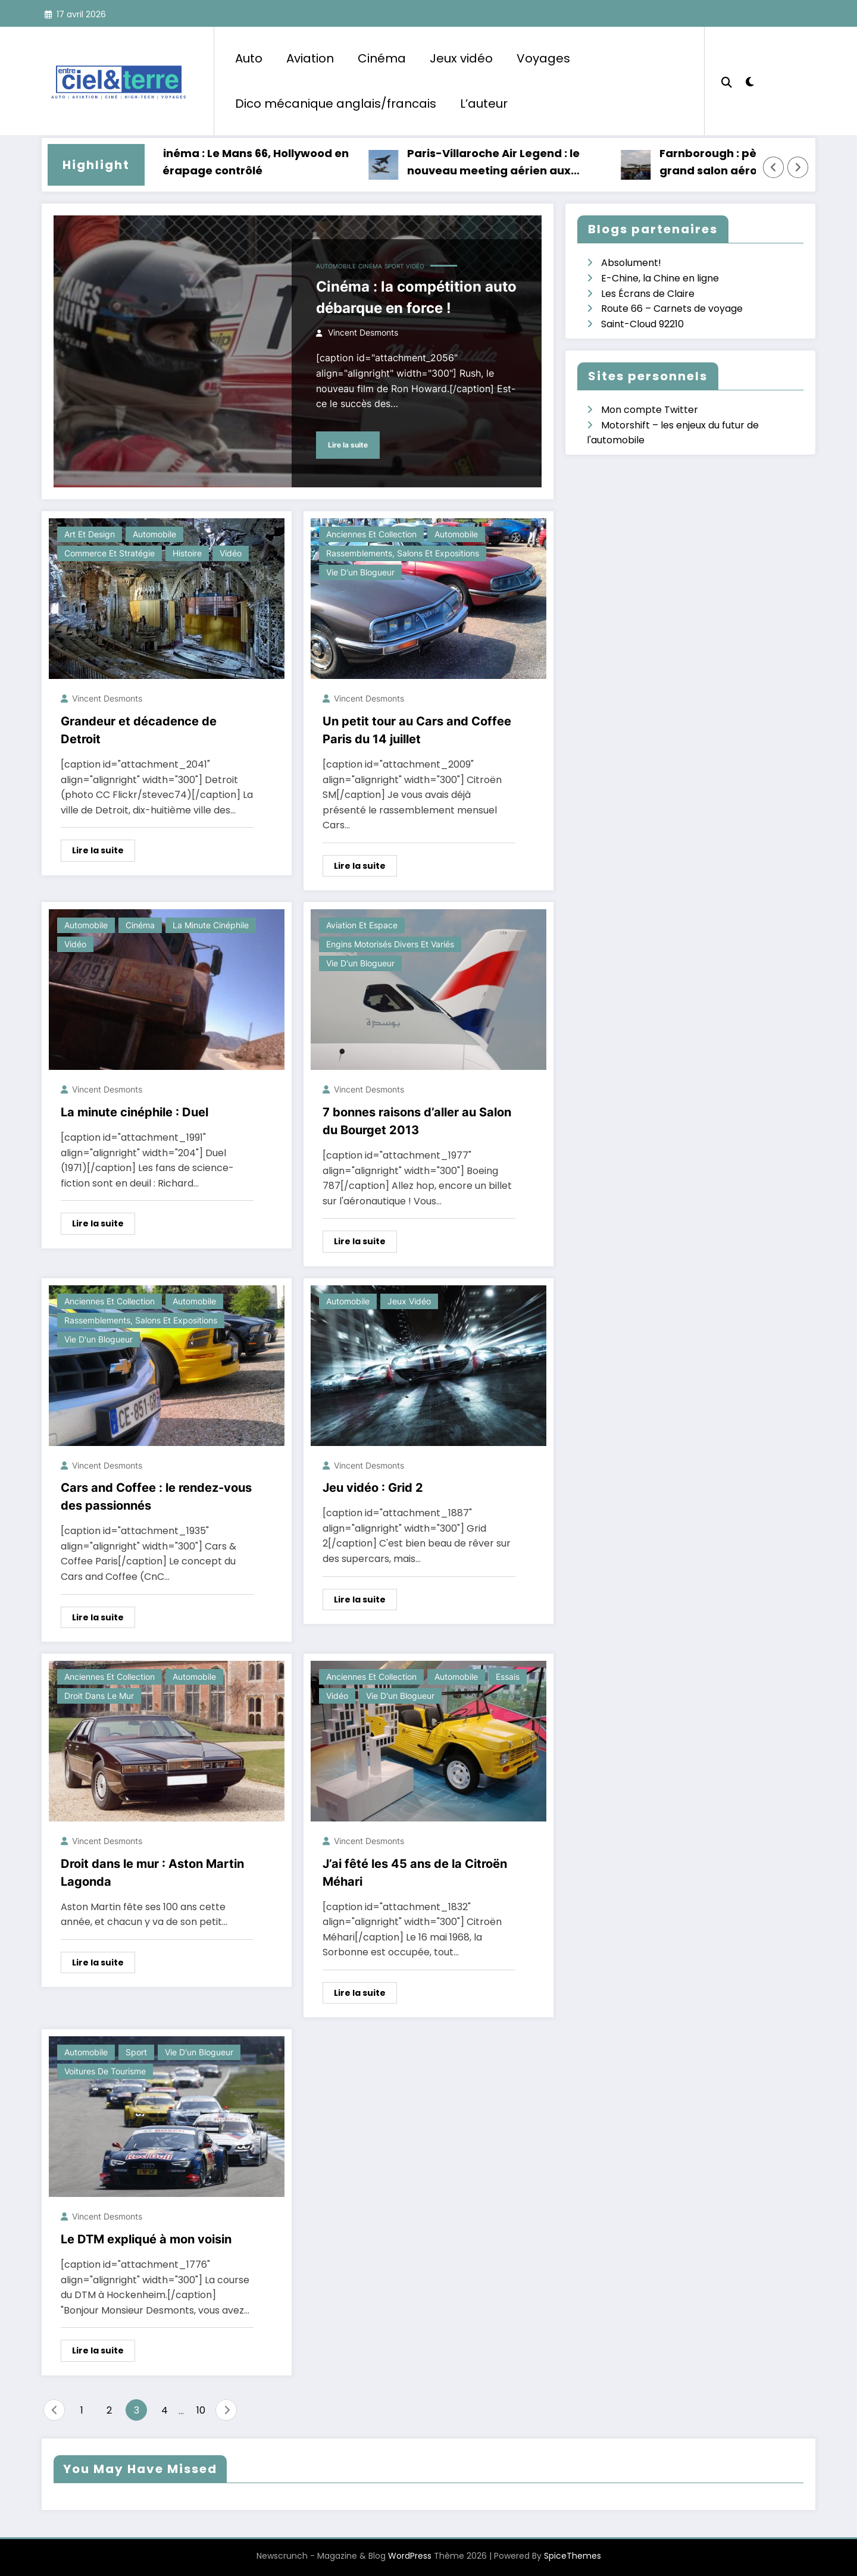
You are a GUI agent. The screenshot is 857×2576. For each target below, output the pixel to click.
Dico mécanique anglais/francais (335, 103)
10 (200, 2410)
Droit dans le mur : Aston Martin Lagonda (152, 1873)
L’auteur (484, 103)
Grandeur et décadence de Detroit (139, 730)
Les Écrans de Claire (648, 294)
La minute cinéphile (211, 925)
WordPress (409, 2556)
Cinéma (382, 58)
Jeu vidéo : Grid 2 (373, 1488)
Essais (508, 1677)
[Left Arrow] (774, 167)
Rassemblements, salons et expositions (402, 553)
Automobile (336, 266)
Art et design (89, 534)
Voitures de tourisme (105, 2071)
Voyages (543, 58)
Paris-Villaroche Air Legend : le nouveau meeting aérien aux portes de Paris (504, 163)
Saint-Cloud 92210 (642, 324)
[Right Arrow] (798, 167)
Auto (248, 58)
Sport (394, 266)
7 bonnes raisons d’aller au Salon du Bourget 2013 (417, 1121)
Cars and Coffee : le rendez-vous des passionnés (156, 1497)
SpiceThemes (572, 2556)
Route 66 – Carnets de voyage (672, 308)
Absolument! (631, 263)
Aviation (310, 58)
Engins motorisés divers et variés (390, 944)
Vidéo (415, 266)
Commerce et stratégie (109, 553)
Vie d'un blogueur (360, 572)
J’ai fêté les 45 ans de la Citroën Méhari (415, 1873)
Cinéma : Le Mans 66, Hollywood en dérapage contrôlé (262, 162)
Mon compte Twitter (649, 410)
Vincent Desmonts (363, 332)
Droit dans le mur (99, 1696)
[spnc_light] (750, 80)
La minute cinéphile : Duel (134, 1112)
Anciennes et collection (371, 534)
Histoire (187, 553)
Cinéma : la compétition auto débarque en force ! (416, 297)
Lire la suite (348, 444)
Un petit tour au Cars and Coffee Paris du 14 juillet (417, 730)
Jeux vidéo (461, 58)
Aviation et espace (362, 925)
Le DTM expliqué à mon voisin (146, 2239)
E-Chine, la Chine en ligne (660, 278)
